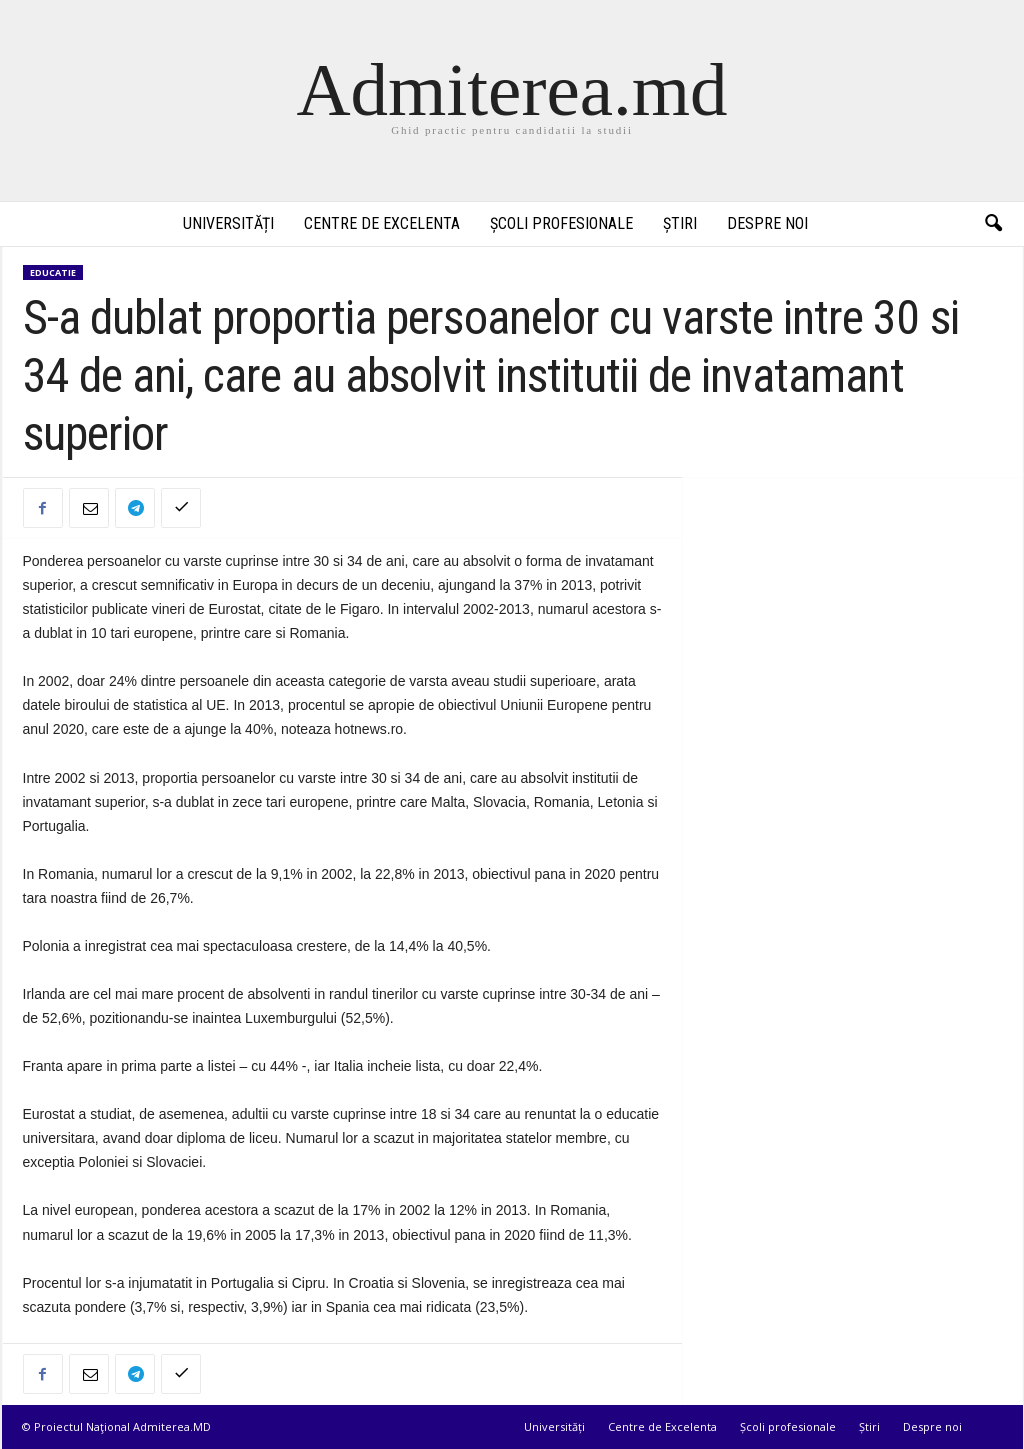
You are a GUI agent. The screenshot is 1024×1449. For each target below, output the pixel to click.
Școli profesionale (561, 223)
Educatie (53, 272)
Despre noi (767, 223)
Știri (680, 223)
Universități (228, 223)
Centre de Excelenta (382, 223)
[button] (993, 224)
